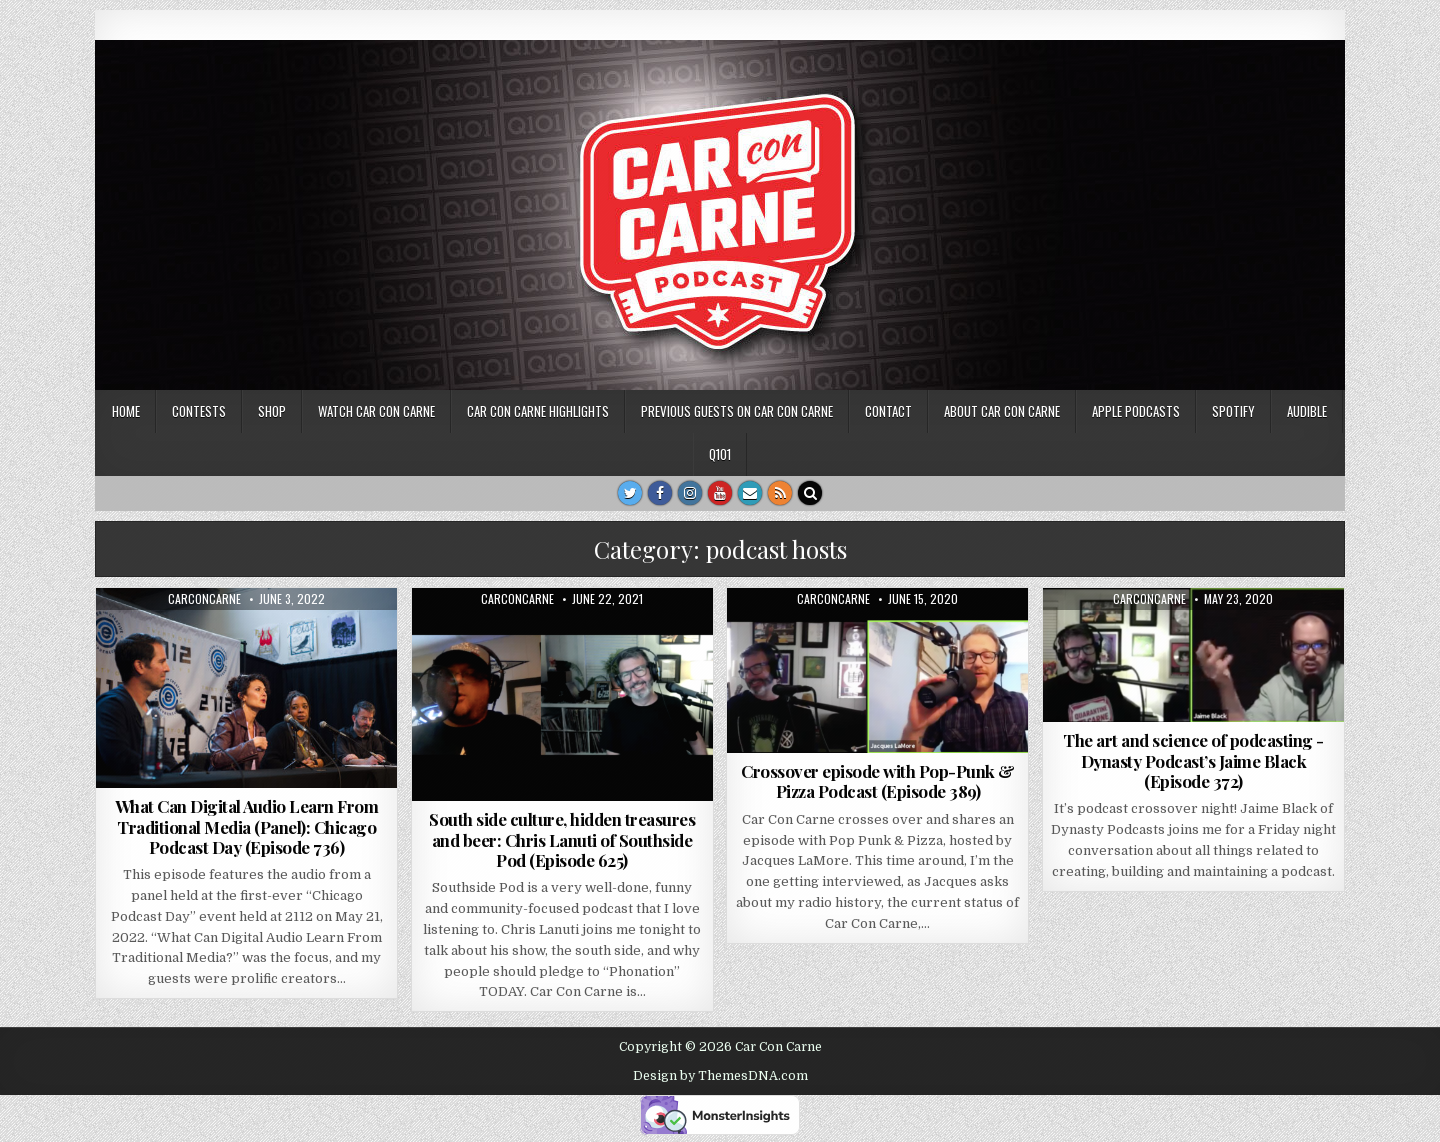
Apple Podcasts (1136, 411)
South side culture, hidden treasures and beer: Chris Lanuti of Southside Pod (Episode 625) (562, 839)
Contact (888, 411)
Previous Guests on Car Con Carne (737, 411)
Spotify (1233, 411)
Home (126, 411)
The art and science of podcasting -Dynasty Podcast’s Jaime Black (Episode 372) (1193, 760)
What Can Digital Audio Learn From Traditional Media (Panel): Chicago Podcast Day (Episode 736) (247, 826)
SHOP (272, 411)
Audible (1307, 411)
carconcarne (204, 599)
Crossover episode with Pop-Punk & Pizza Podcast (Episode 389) (878, 781)
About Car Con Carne (1002, 411)
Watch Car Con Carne (376, 411)
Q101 (720, 454)
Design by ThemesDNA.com (720, 1076)
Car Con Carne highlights (538, 411)
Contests (199, 411)
